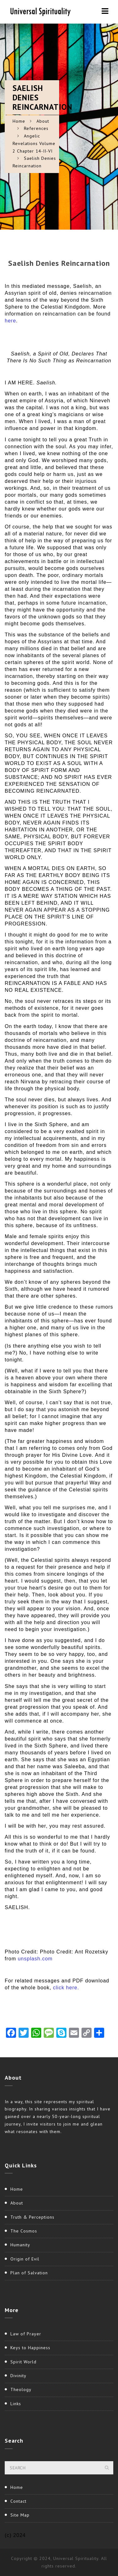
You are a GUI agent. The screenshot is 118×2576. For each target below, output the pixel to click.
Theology (20, 2389)
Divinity (18, 2375)
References (36, 128)
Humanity (20, 2245)
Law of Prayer (25, 2334)
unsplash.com (35, 1958)
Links (15, 2403)
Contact (18, 2501)
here (10, 320)
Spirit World (23, 2362)
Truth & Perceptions (32, 2217)
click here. (66, 1987)
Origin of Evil (24, 2259)
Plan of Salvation (29, 2273)
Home (19, 121)
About (43, 121)
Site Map (20, 2515)
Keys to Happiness (30, 2347)
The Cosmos (23, 2231)
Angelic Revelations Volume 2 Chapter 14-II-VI (34, 143)
